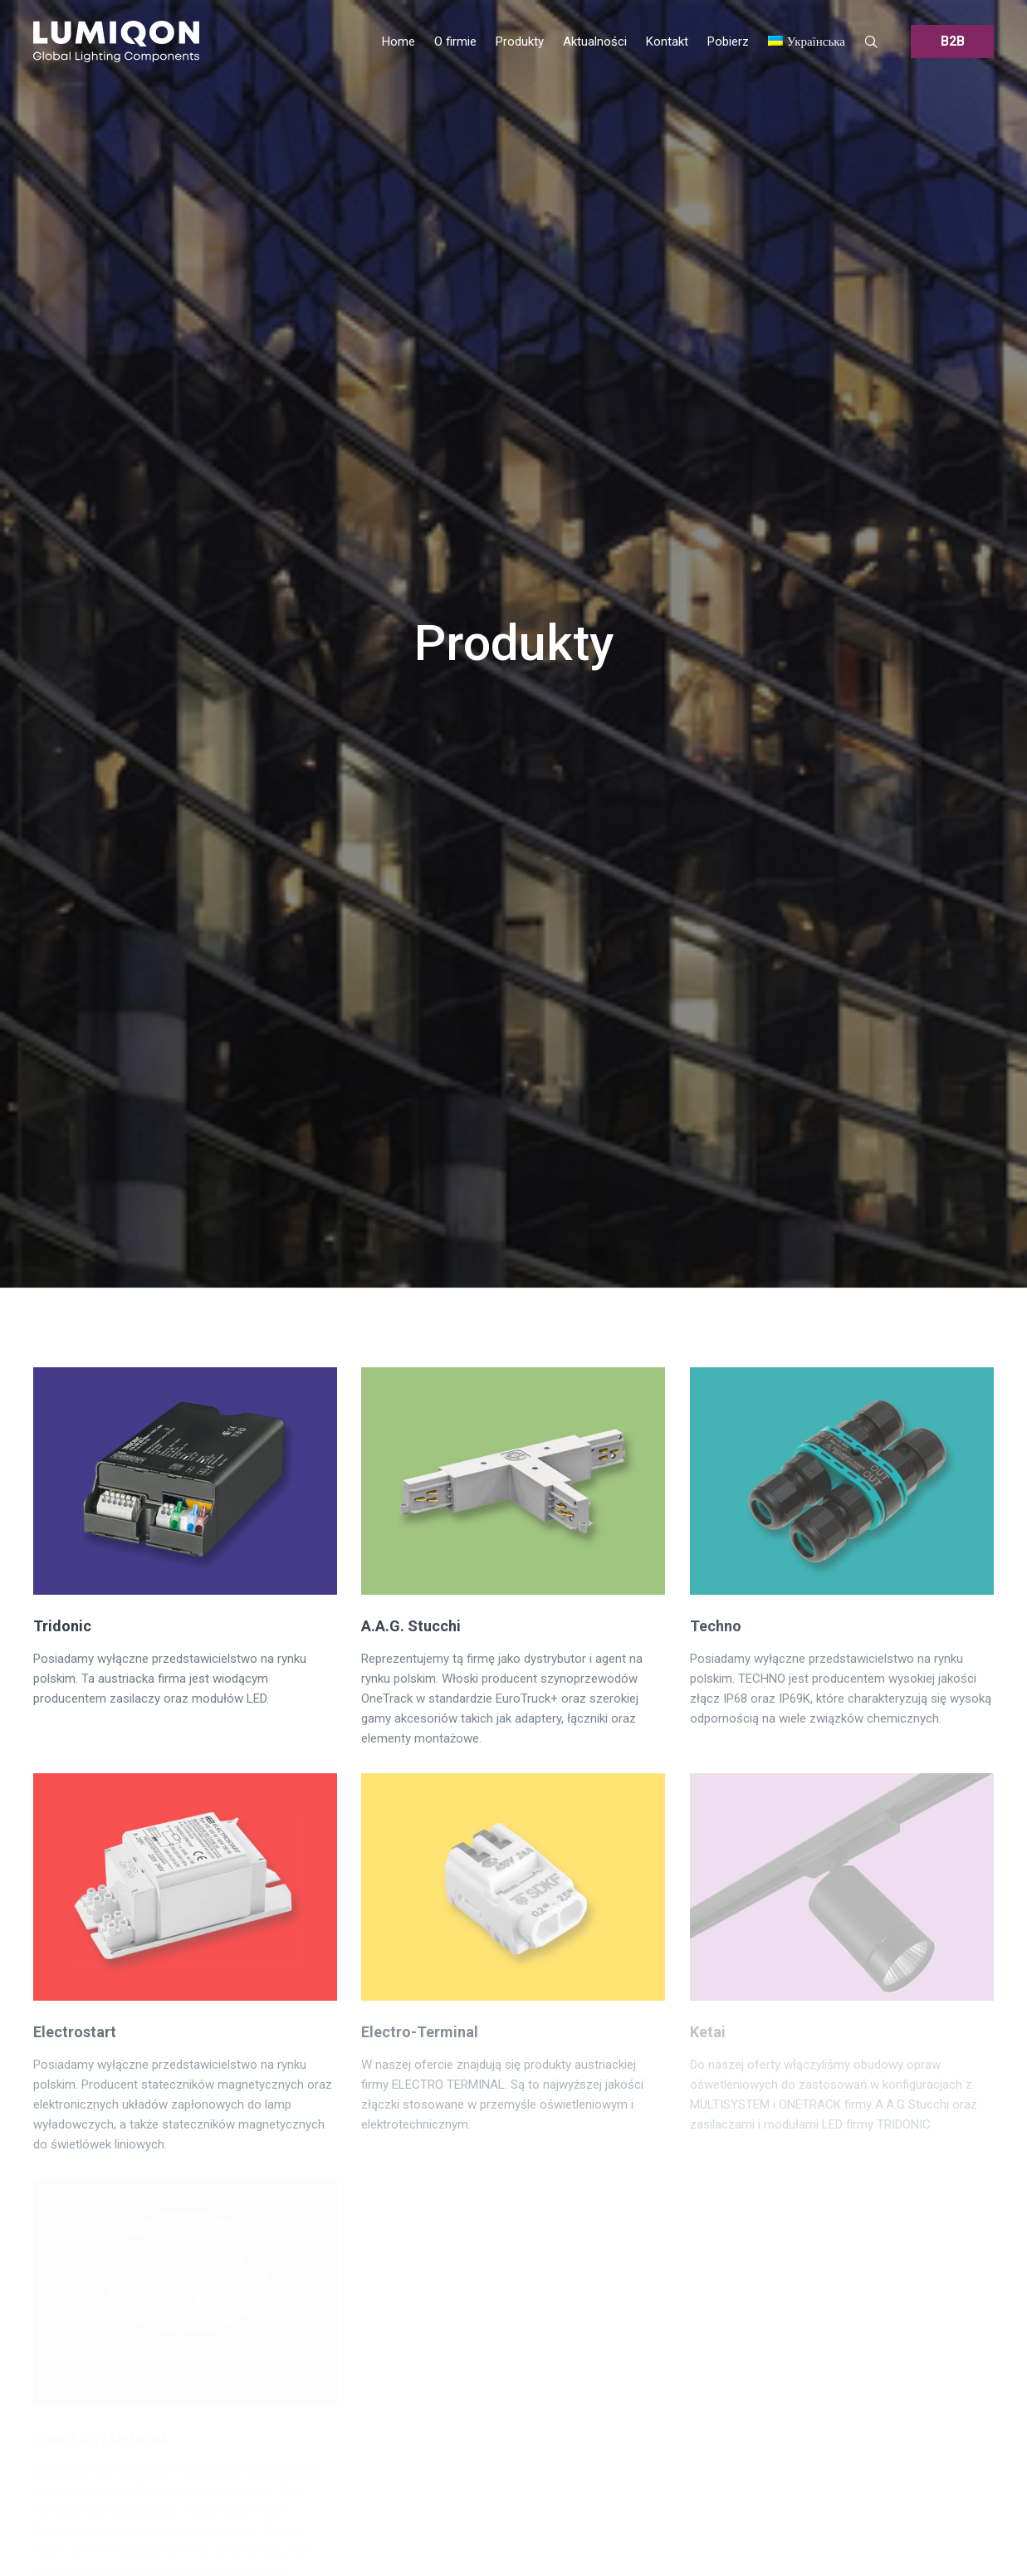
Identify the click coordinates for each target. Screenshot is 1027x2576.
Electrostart (74, 2032)
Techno (715, 1626)
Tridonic (62, 1626)
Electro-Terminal (419, 2032)
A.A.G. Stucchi (411, 1626)
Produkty (514, 642)
